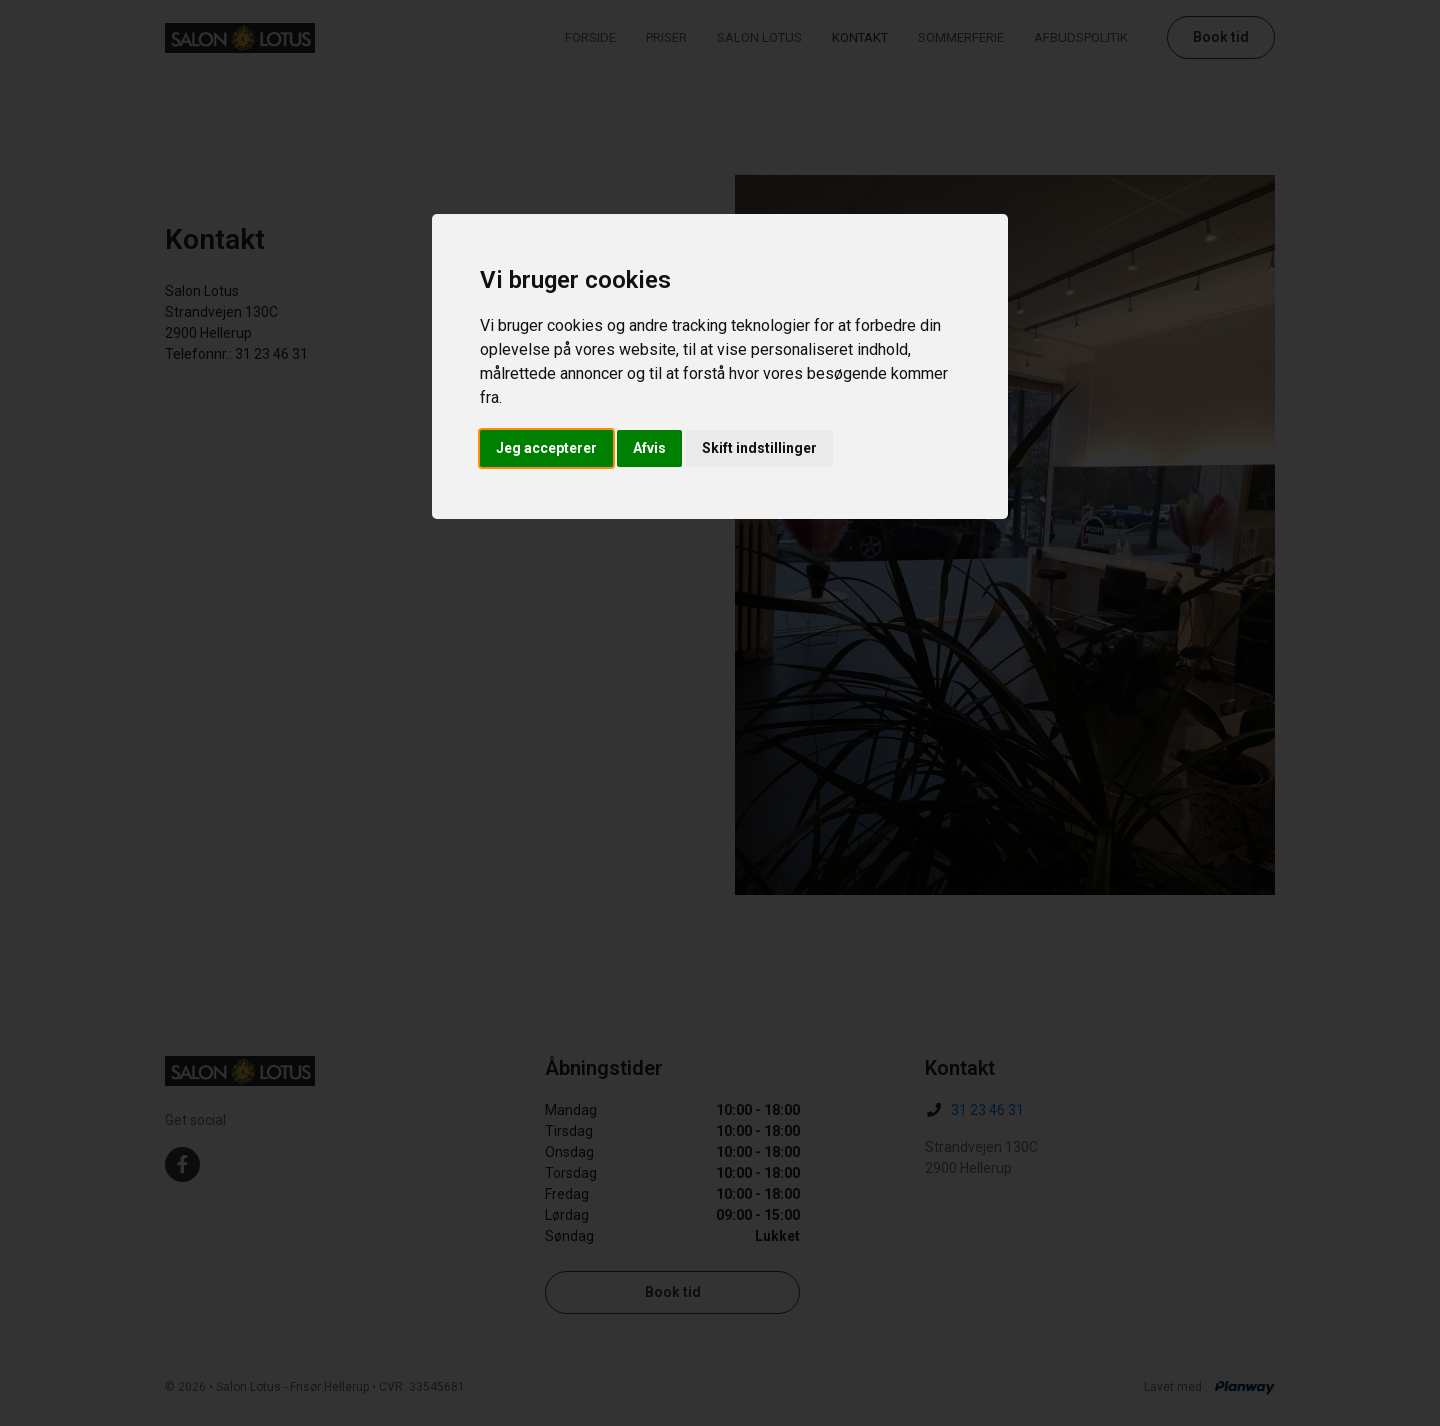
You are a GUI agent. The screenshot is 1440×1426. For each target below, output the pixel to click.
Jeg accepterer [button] (546, 448)
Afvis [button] (649, 448)
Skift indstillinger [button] (759, 448)
